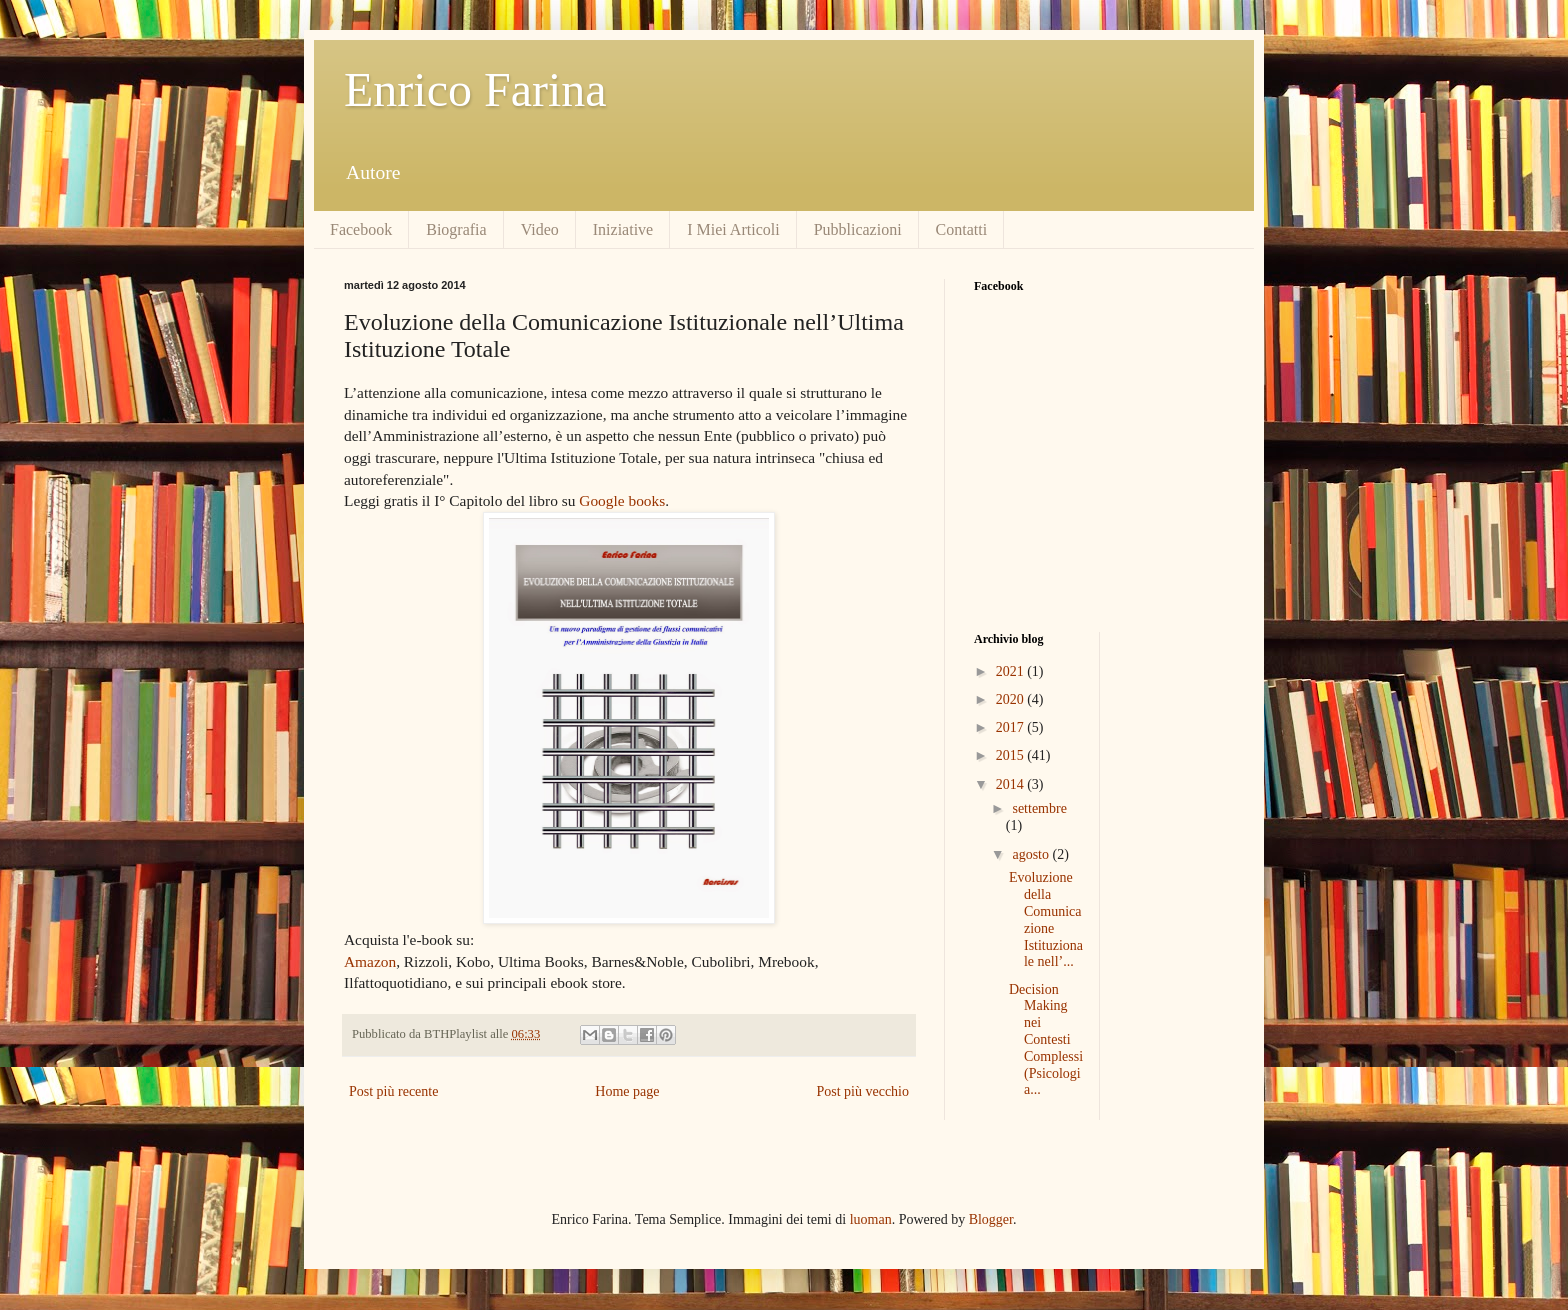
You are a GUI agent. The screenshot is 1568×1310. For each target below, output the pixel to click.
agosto (1032, 854)
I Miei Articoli (733, 229)
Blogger (991, 1219)
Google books (622, 500)
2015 (1012, 755)
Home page (627, 1091)
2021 (1012, 671)
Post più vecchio (862, 1091)
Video (540, 229)
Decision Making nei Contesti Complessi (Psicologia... (1046, 1040)
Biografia (456, 229)
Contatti (962, 229)
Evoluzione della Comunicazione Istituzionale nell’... (1046, 919)
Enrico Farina (475, 89)
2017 (1012, 727)
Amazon (370, 961)
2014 (1012, 784)
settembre (1039, 808)
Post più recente (393, 1091)
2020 (1012, 699)
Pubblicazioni (858, 229)
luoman (871, 1219)
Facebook (361, 229)
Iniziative (623, 229)
